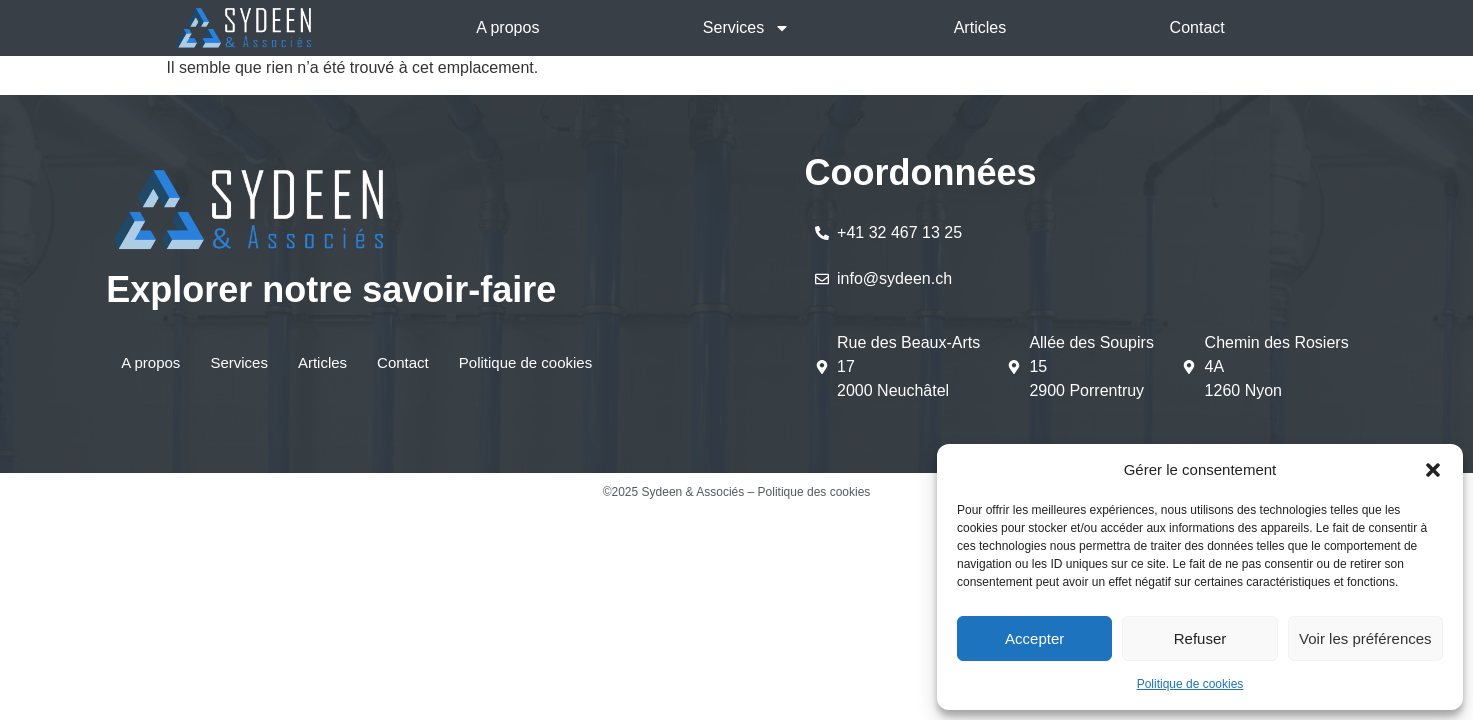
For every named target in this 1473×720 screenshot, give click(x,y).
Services (746, 28)
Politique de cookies (1190, 684)
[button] (1433, 470)
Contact (1197, 27)
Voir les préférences (1365, 638)
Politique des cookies (814, 492)
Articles (980, 27)
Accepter (1034, 638)
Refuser (1200, 638)
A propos (507, 27)
